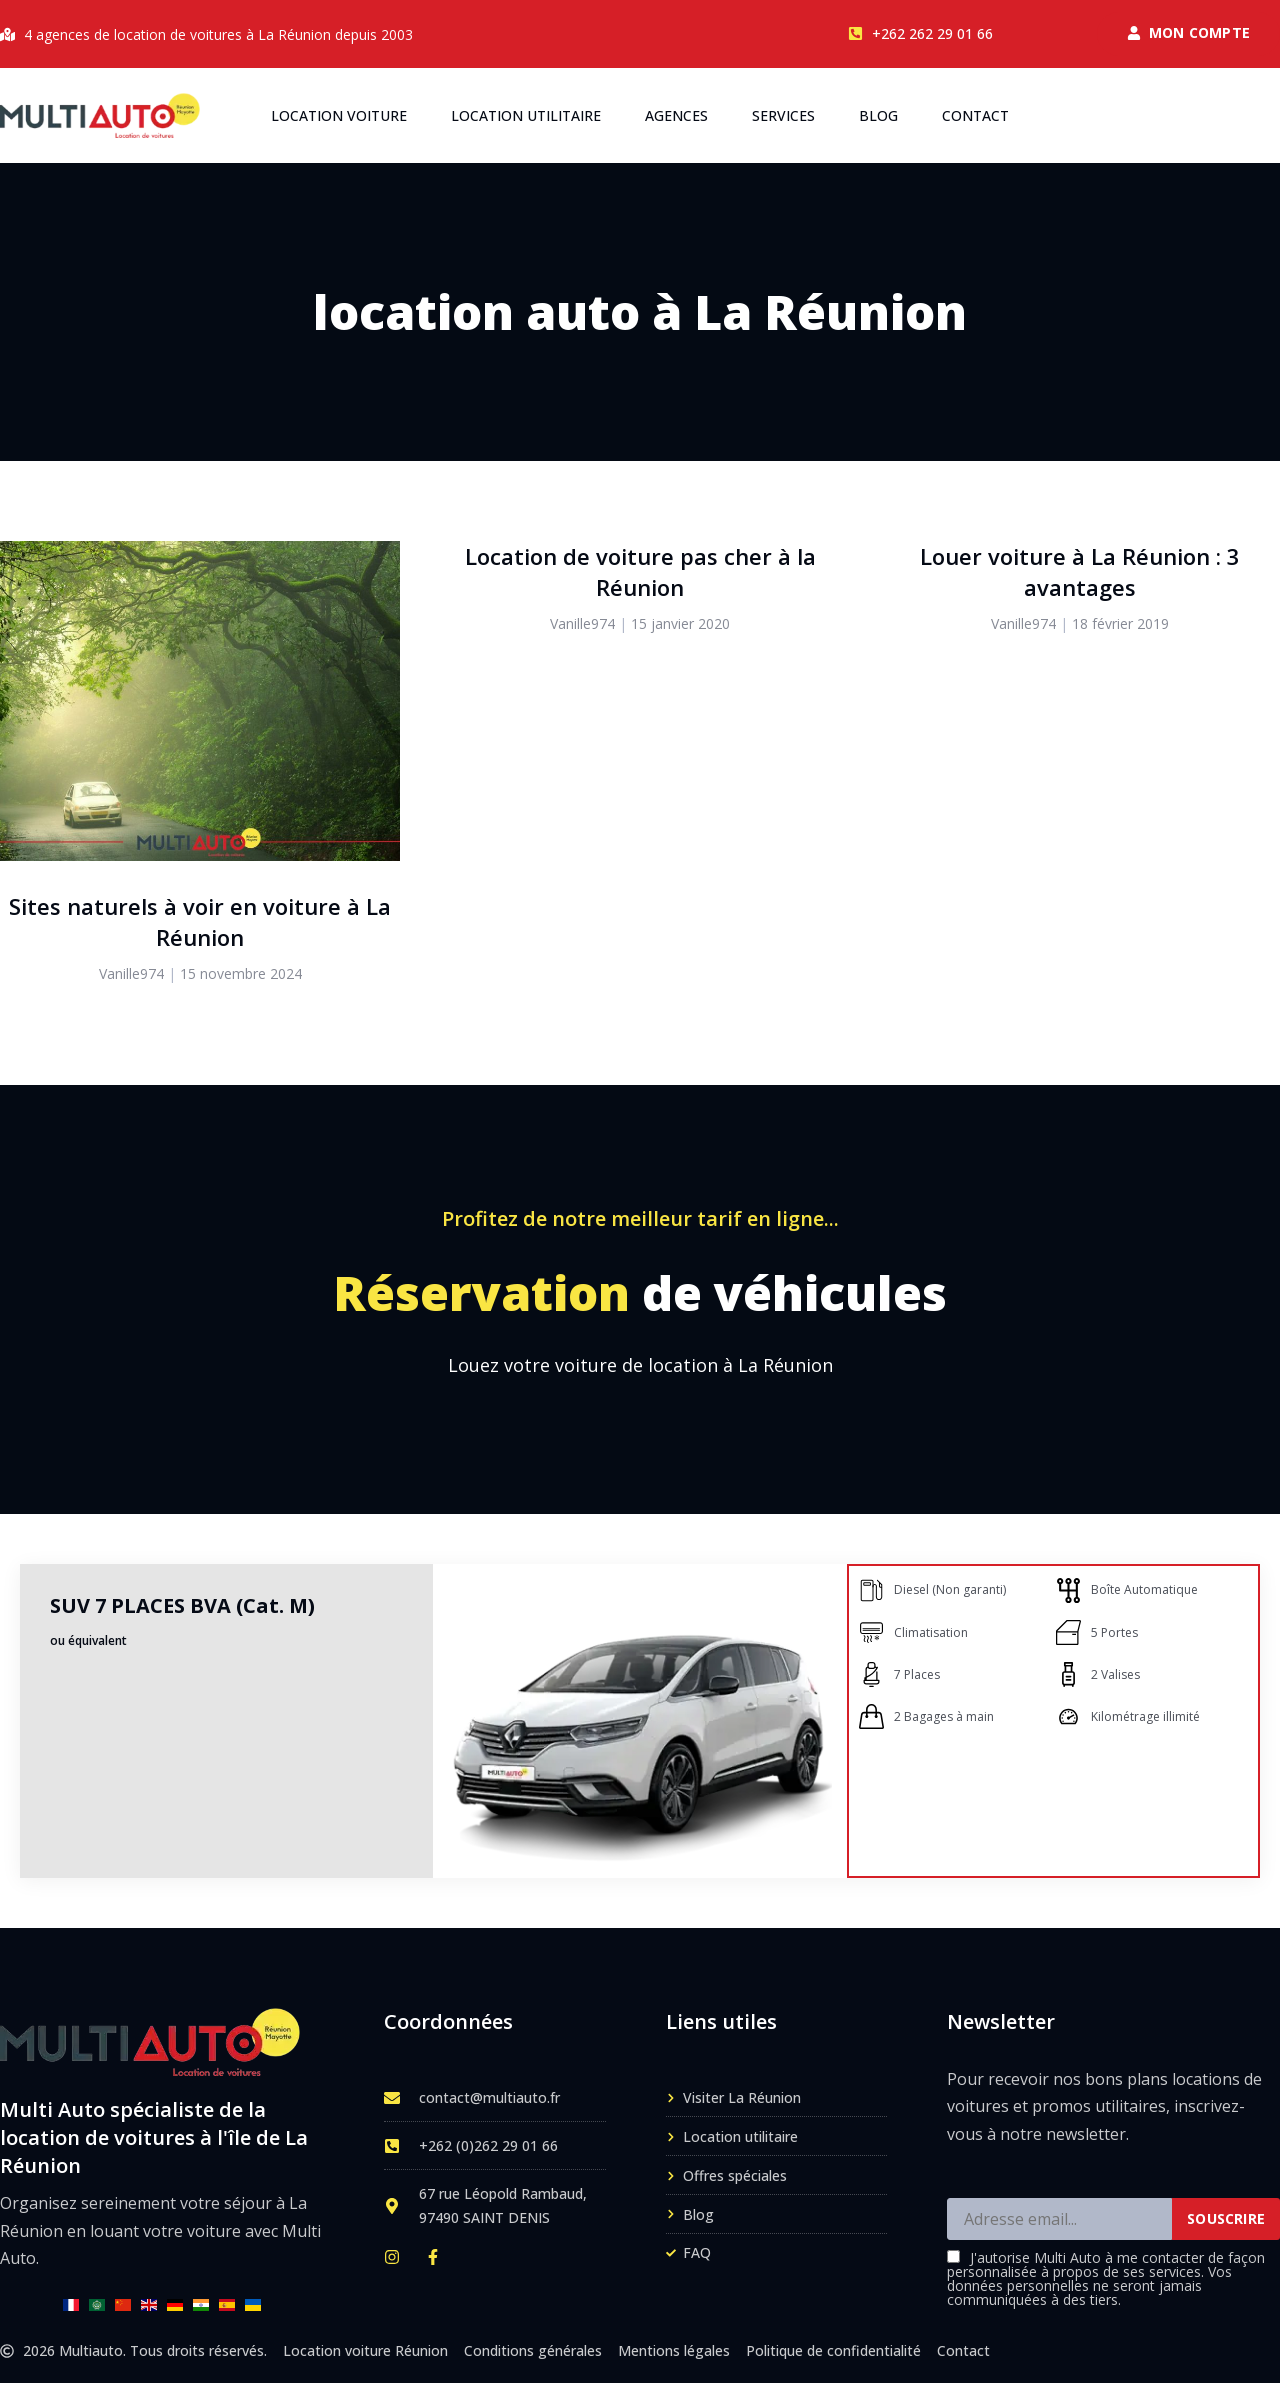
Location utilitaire (526, 115)
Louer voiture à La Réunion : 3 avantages (1080, 571)
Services (783, 115)
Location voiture (339, 115)
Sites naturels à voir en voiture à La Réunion (200, 921)
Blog (878, 115)
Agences (676, 115)
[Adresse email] (1059, 2219)
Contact (975, 115)
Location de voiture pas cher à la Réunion (640, 571)
